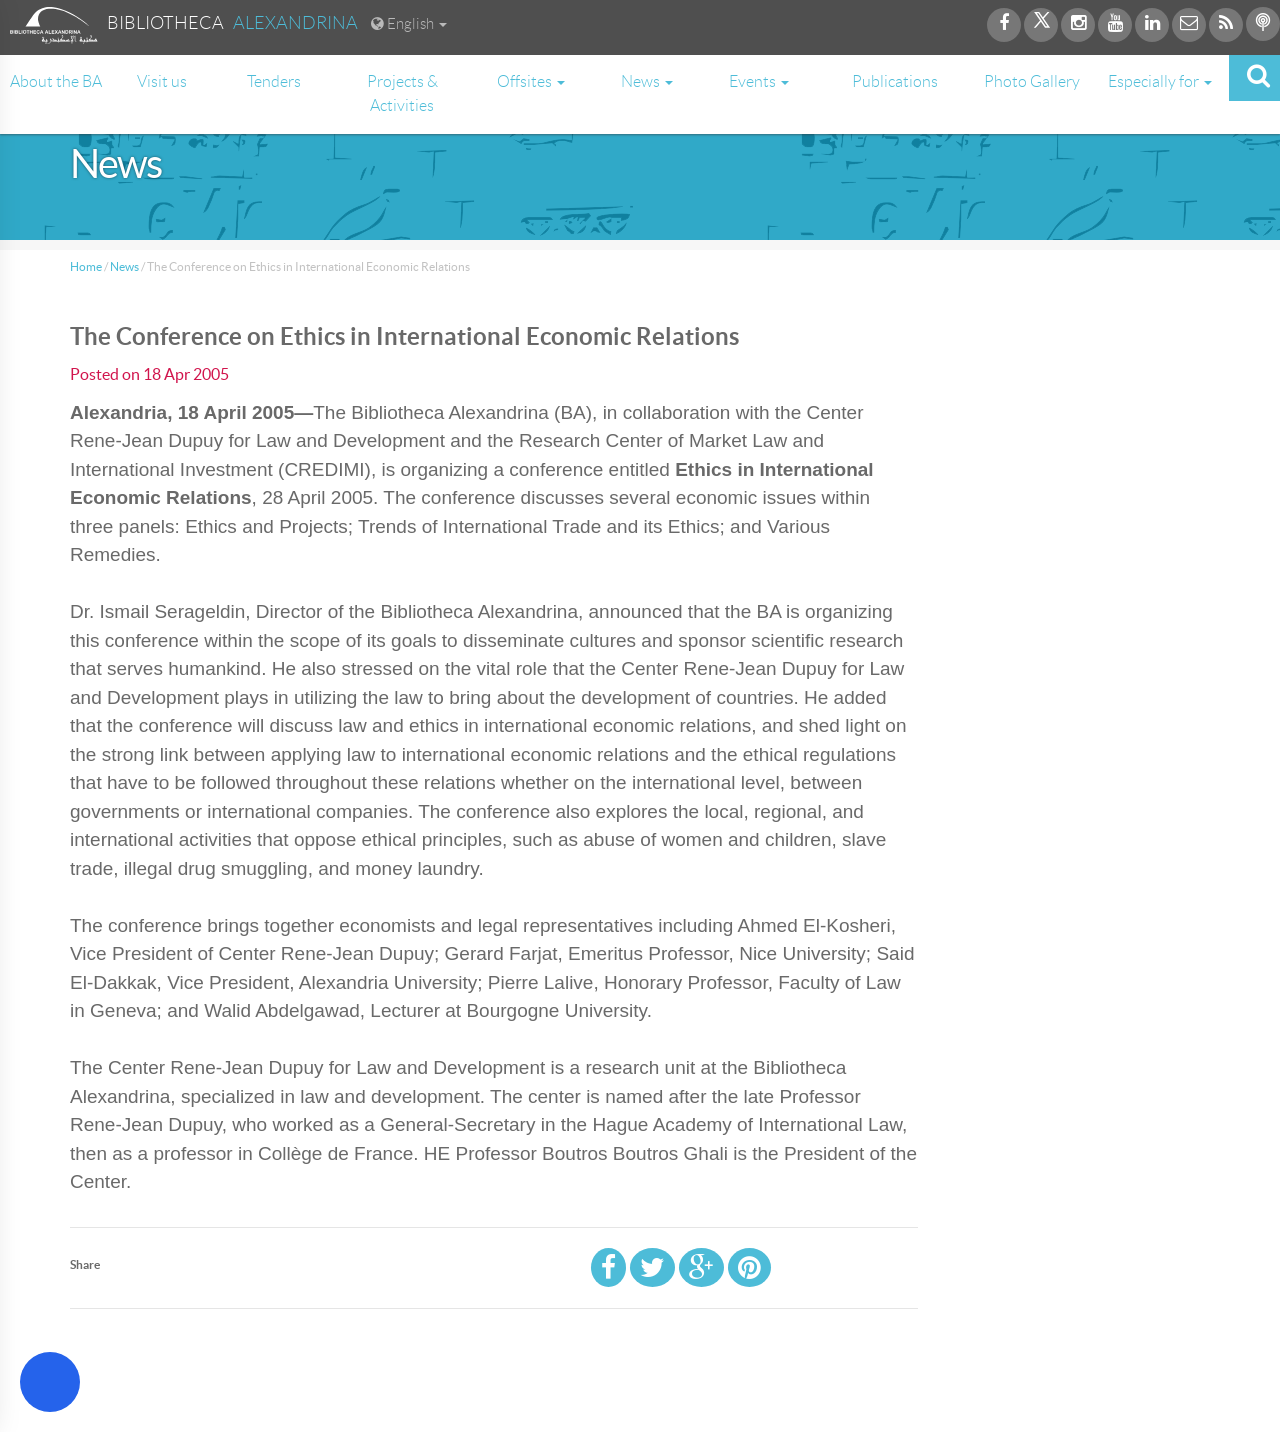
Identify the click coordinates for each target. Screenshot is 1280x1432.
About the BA (56, 81)
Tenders (274, 81)
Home (86, 266)
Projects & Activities (402, 93)
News (124, 266)
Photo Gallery (1032, 81)
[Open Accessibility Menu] (50, 1382)
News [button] (647, 81)
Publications (895, 81)
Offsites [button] (531, 81)
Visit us (162, 81)
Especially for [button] (1160, 81)
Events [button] (759, 81)
